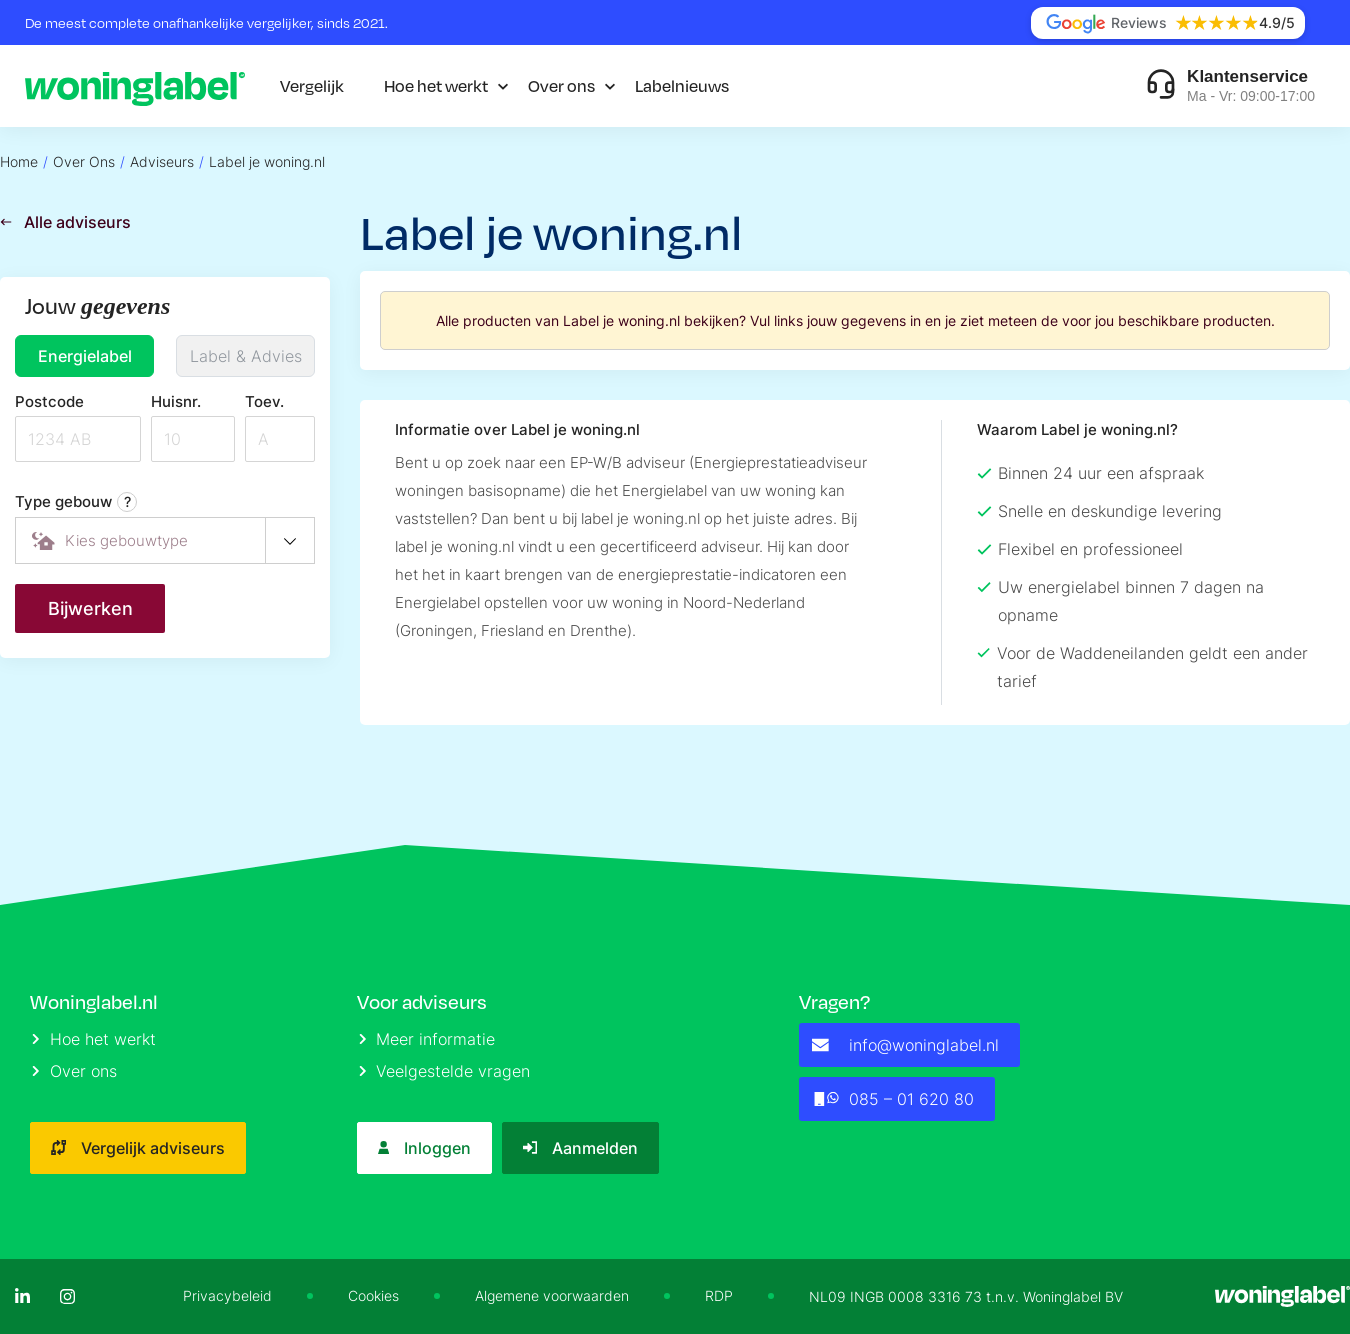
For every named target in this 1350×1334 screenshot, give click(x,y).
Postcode (49, 401)
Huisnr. (176, 401)
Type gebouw (76, 502)
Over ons (561, 85)
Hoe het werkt (436, 85)
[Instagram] (67, 1296)
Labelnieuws (682, 85)
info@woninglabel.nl (905, 1045)
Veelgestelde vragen (445, 1071)
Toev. (264, 401)
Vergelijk (312, 85)
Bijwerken (90, 608)
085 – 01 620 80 (892, 1099)
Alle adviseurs (65, 222)
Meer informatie (427, 1039)
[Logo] (135, 86)
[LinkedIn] (22, 1296)
